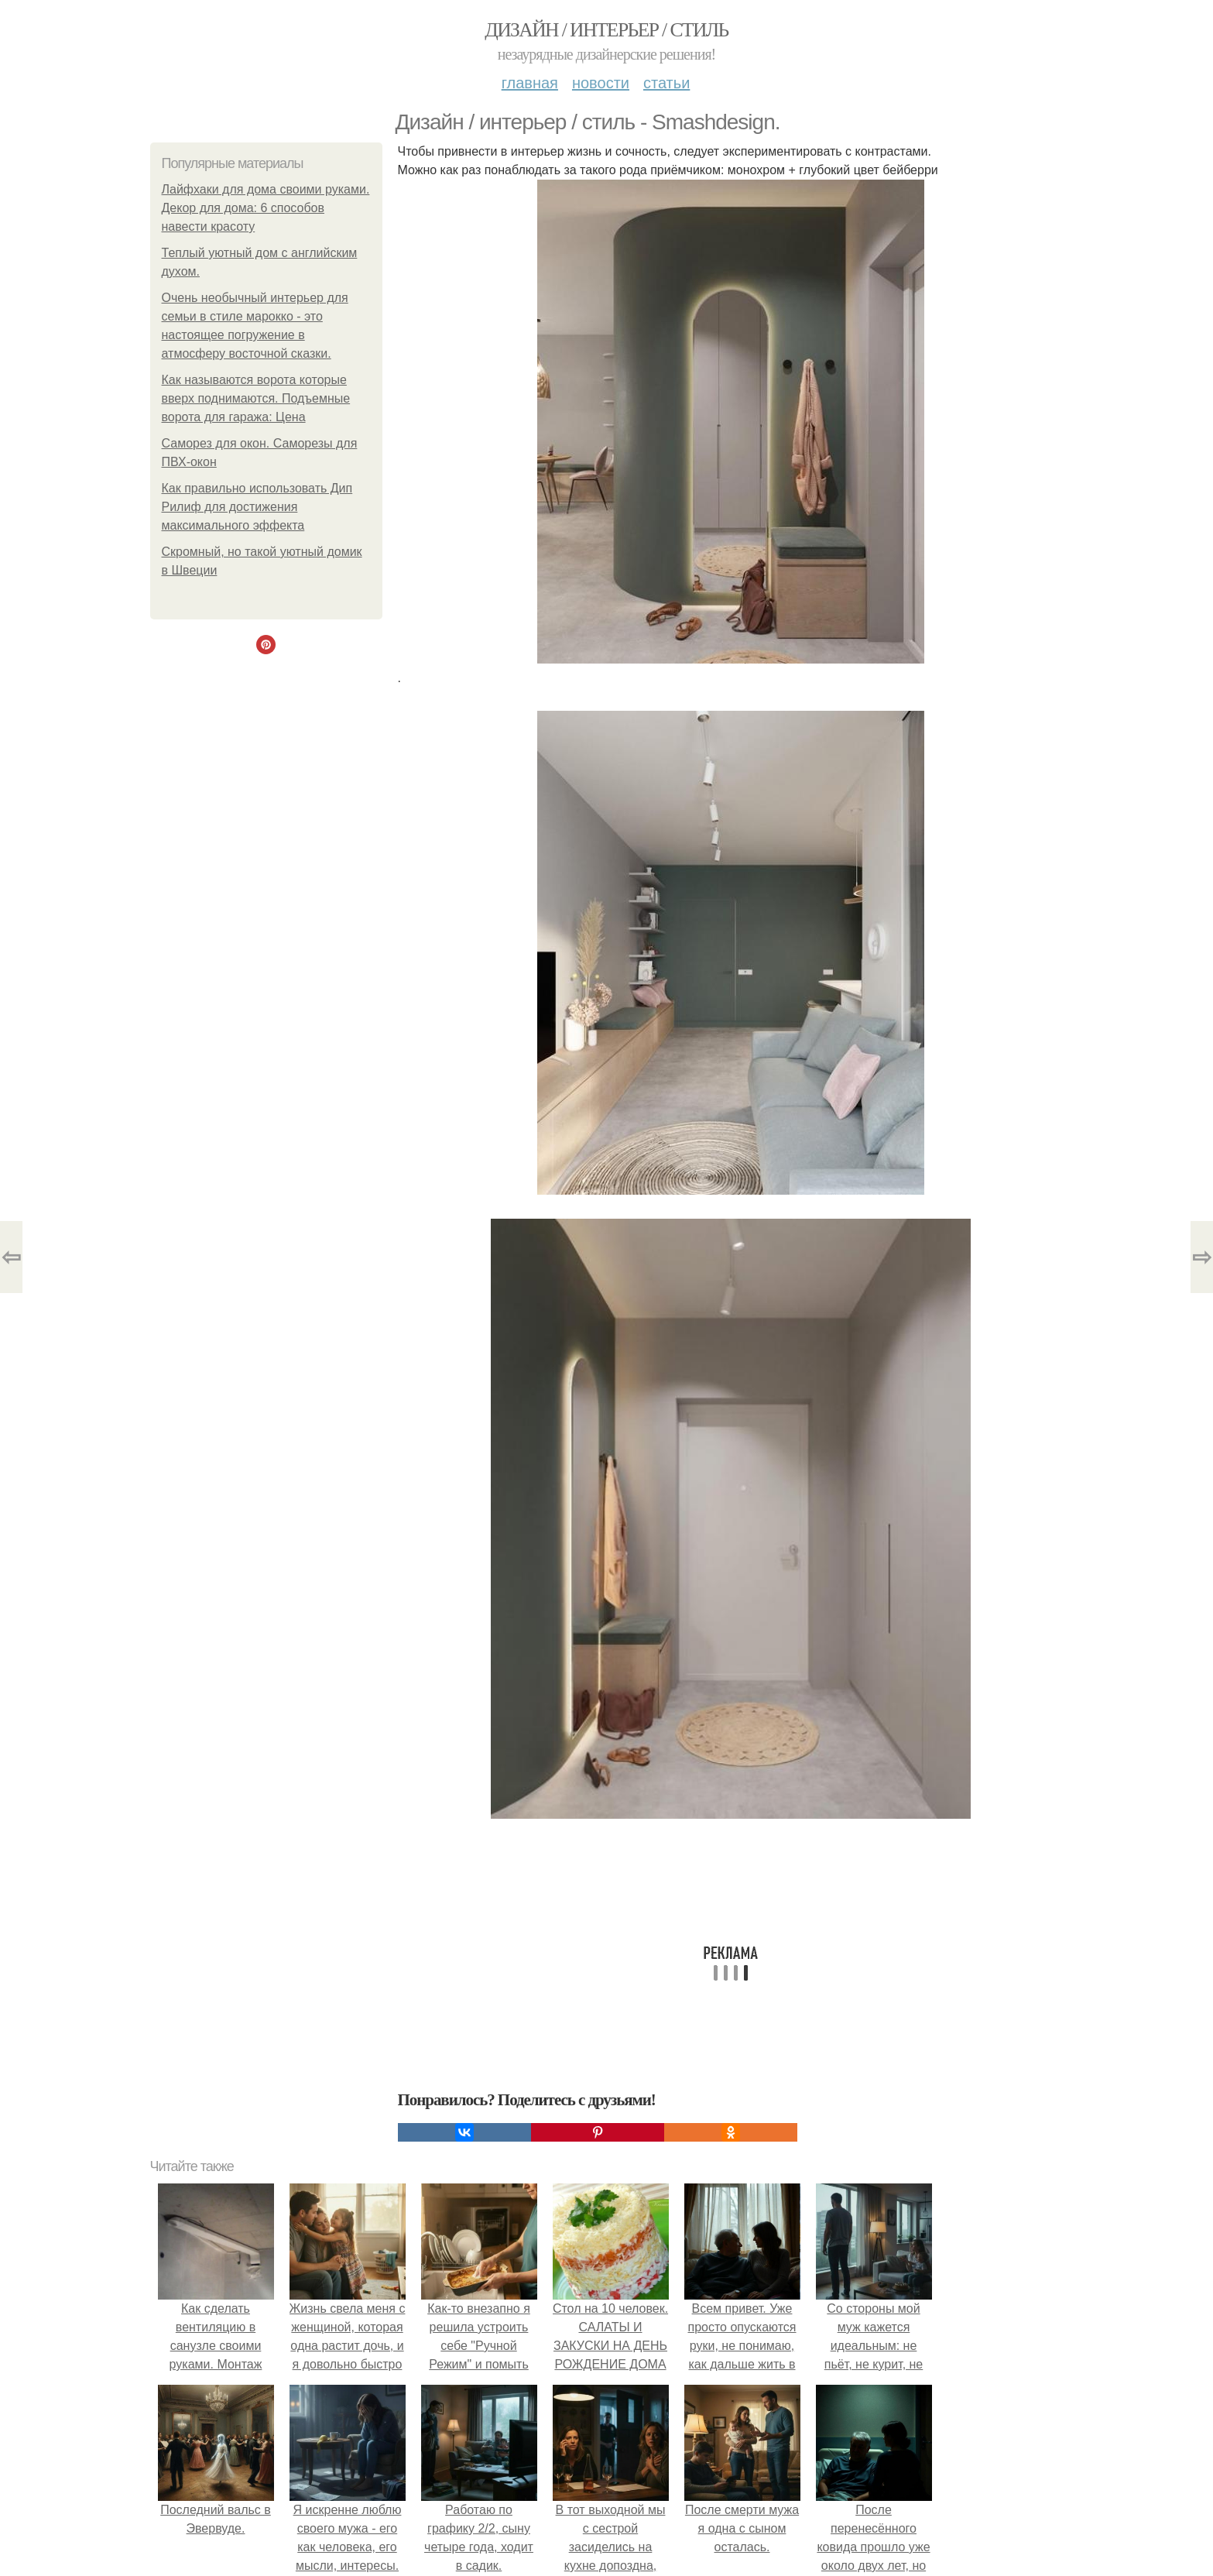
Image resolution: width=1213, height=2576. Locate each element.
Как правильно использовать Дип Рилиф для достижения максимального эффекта (257, 507)
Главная (530, 82)
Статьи (666, 82)
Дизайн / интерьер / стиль (606, 30)
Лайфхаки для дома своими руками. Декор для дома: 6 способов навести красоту (266, 208)
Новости (600, 82)
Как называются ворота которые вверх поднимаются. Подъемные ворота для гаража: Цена (256, 398)
